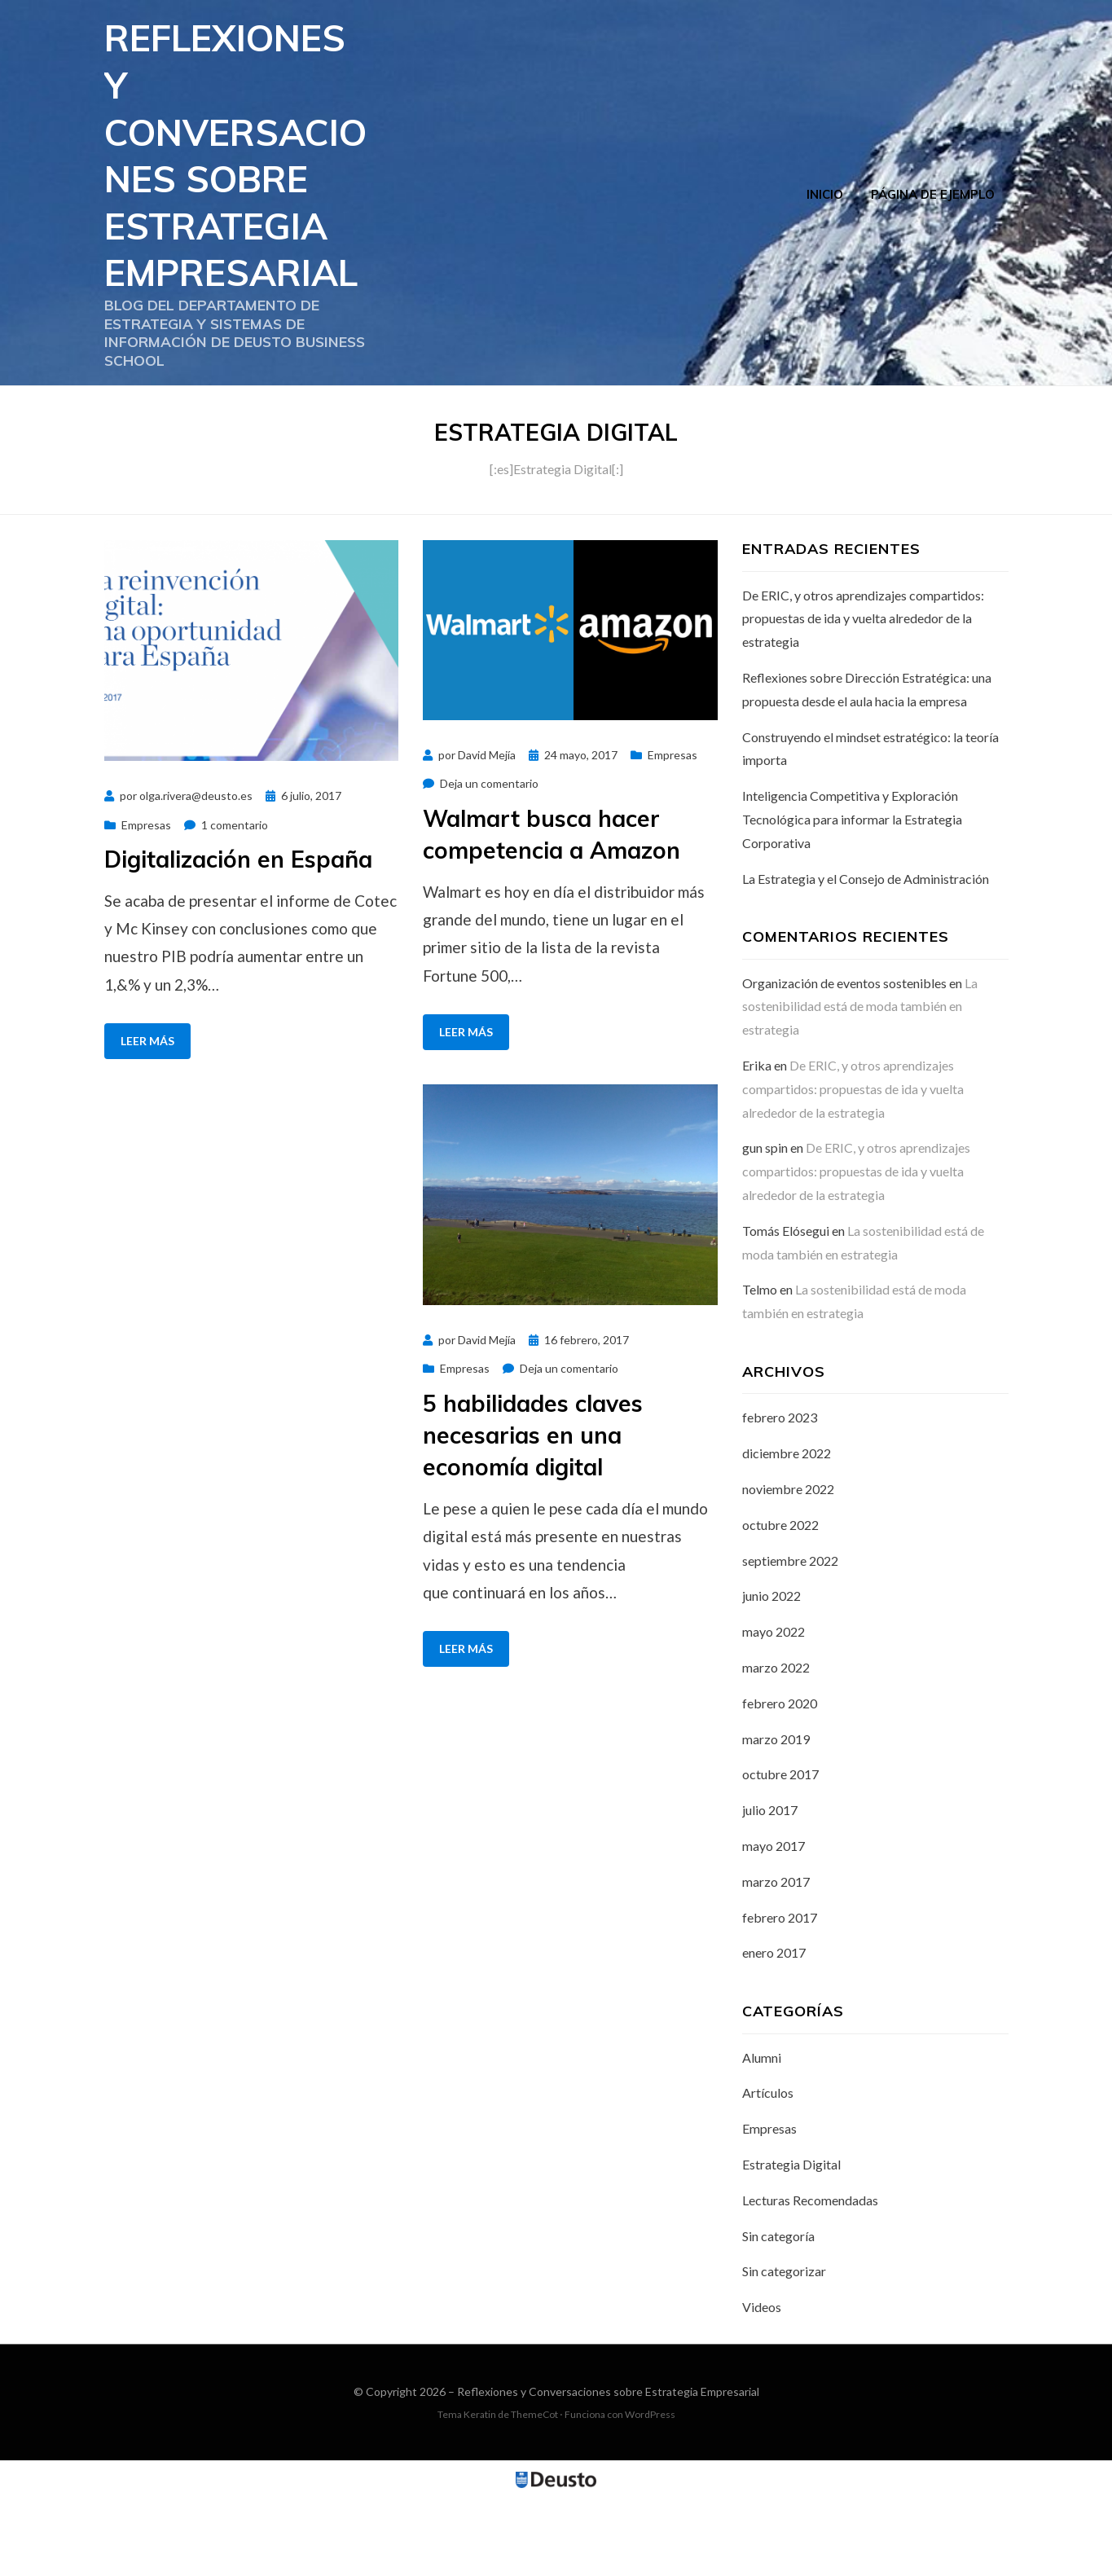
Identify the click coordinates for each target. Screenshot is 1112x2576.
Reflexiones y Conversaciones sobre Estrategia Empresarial (238, 194)
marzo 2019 (776, 1818)
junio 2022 (771, 1675)
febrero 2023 (779, 1497)
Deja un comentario (489, 863)
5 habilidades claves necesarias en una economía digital (533, 1514)
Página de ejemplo (933, 232)
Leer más (147, 1121)
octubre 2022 (780, 1603)
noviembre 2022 (788, 1568)
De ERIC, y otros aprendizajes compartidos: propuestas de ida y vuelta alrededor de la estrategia (863, 697)
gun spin (765, 1227)
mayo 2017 (773, 1925)
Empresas (146, 904)
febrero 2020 (779, 1782)
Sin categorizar (784, 2350)
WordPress (650, 2494)
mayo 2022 (773, 1711)
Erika (756, 1145)
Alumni (761, 2136)
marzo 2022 (776, 1747)
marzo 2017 (776, 1960)
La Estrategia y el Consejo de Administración (865, 957)
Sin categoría (778, 2315)
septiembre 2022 (790, 1639)
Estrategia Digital (791, 2244)
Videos (761, 2386)
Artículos (767, 2172)
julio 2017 (770, 1889)
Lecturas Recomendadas (810, 2279)
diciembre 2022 (786, 1533)
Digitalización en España (238, 938)
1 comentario (234, 904)
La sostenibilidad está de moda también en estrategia (860, 1085)
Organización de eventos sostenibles (844, 1062)
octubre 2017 (780, 1854)
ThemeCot (534, 2494)
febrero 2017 (779, 1996)
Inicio (825, 232)
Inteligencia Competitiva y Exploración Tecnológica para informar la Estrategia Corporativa (852, 899)
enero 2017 (774, 2032)
